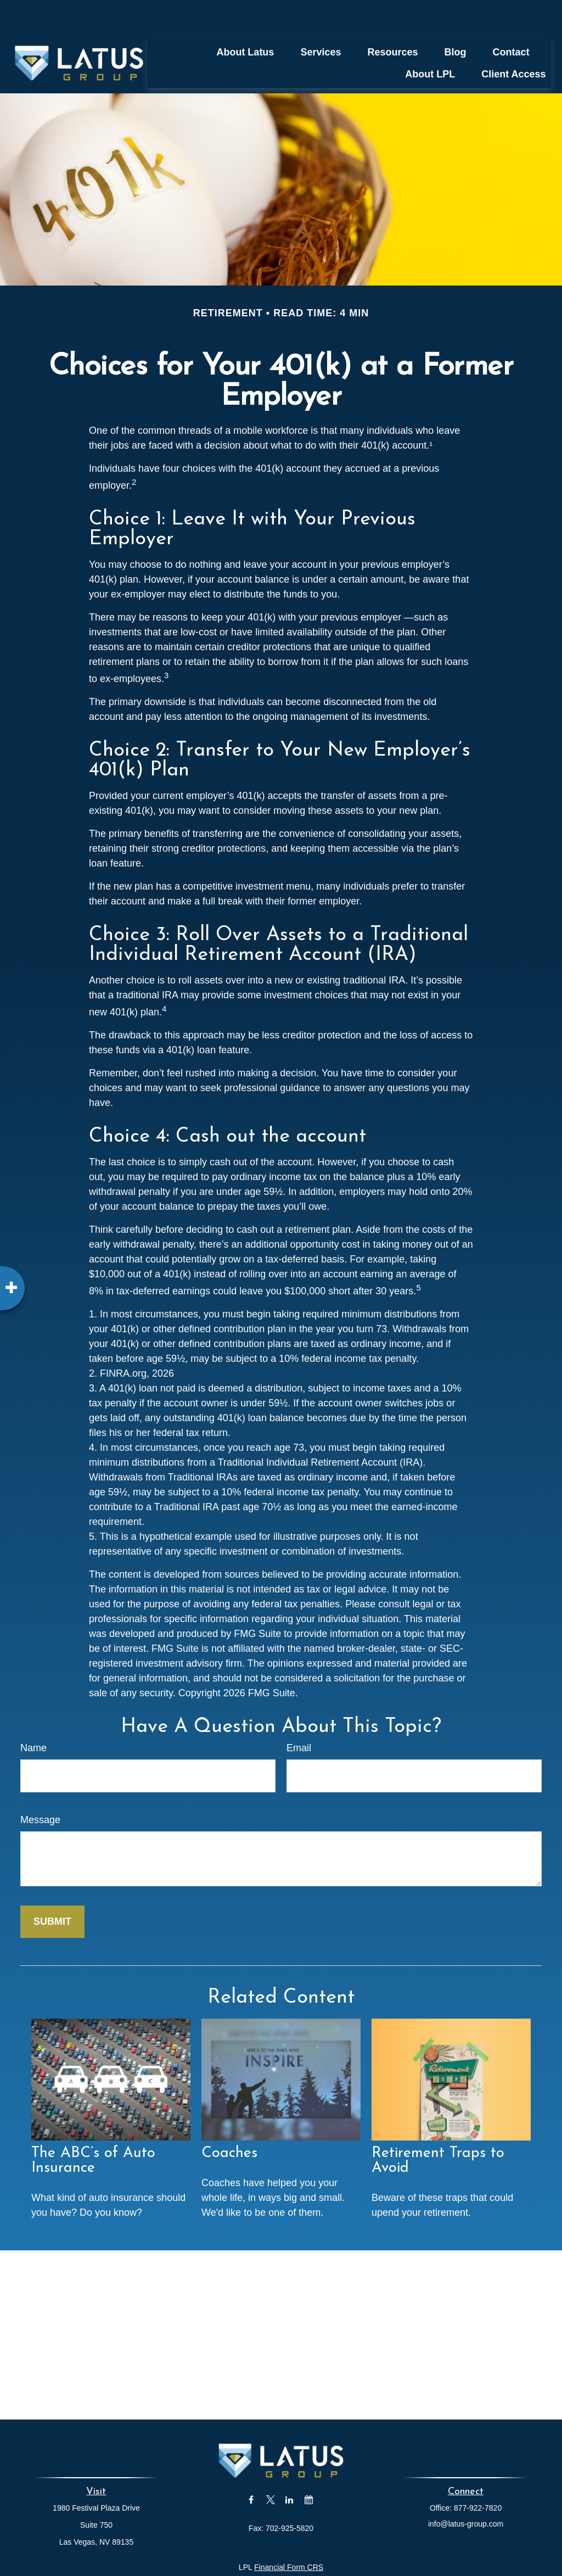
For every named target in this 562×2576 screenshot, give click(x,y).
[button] (245, 19)
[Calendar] (308, 2467)
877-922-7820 (478, 2475)
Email (298, 1714)
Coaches (229, 2120)
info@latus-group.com (465, 2490)
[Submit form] (52, 1889)
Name (33, 1714)
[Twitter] (270, 2467)
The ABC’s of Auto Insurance (93, 2128)
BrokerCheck (390, 2554)
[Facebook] (251, 2467)
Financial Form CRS (288, 2534)
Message (40, 1786)
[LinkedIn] (289, 2467)
